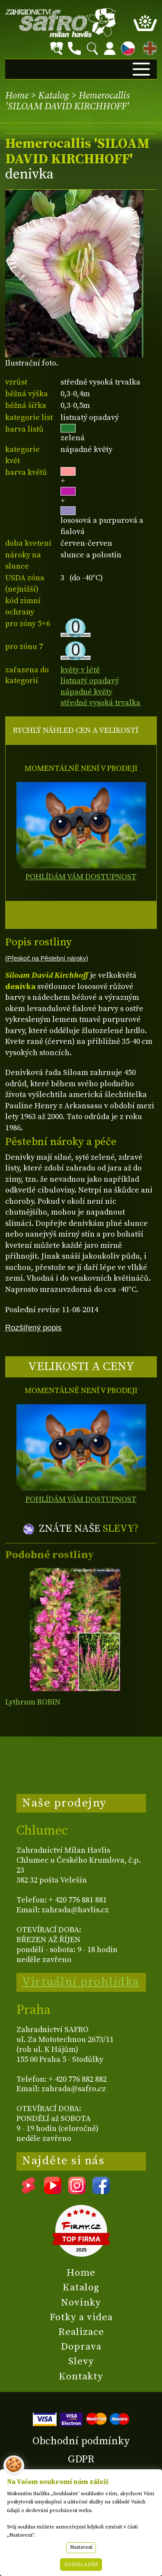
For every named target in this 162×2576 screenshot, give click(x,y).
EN (148, 47)
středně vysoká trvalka (100, 703)
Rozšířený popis (33, 1327)
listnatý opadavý (89, 681)
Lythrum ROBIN (32, 1702)
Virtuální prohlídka (81, 1982)
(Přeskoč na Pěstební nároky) (46, 958)
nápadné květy (86, 692)
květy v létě (80, 670)
